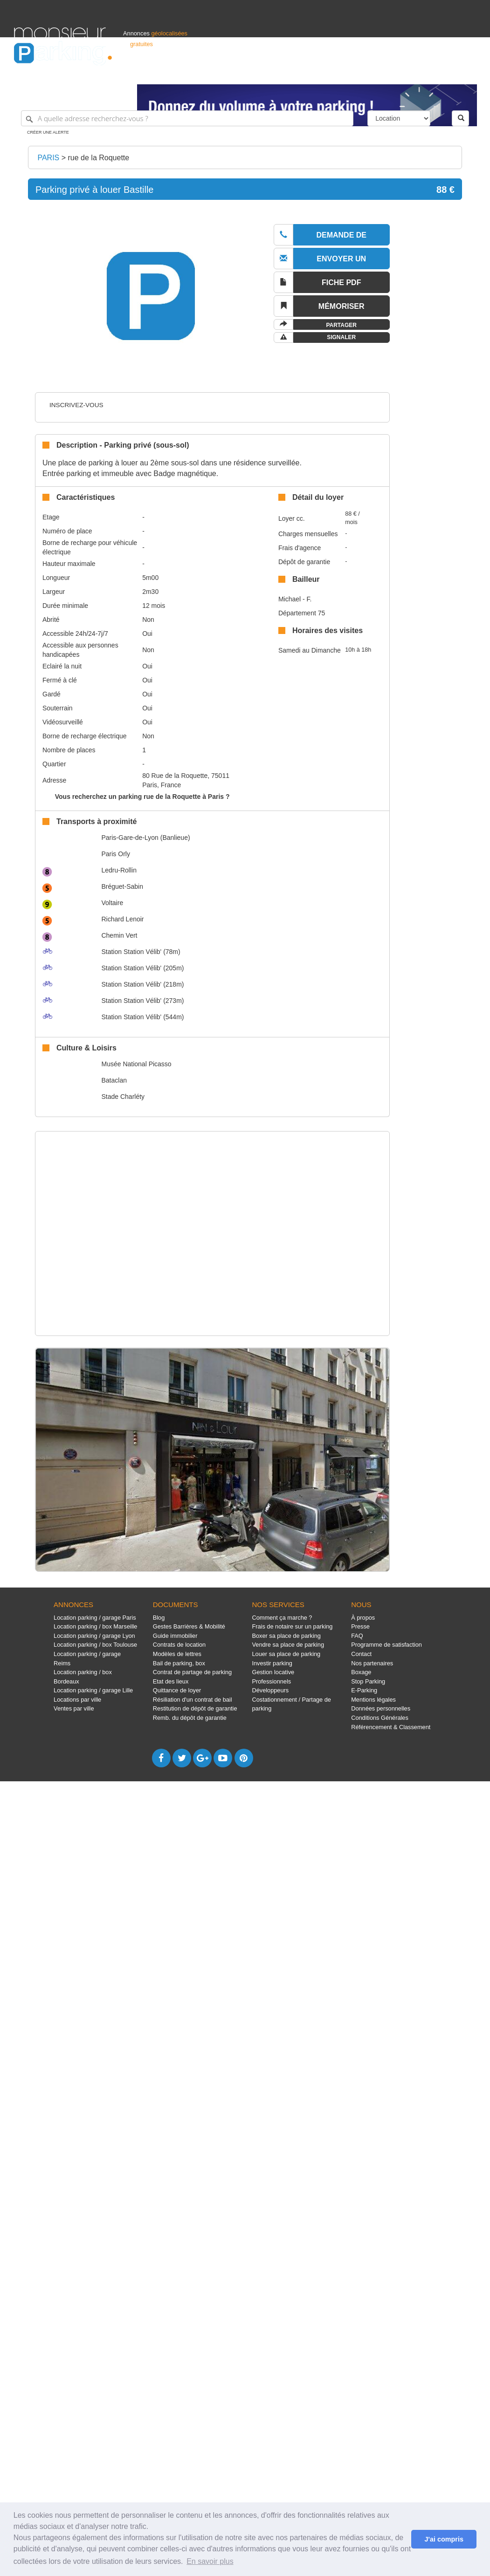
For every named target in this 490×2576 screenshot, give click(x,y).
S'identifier (360, 72)
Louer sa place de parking (286, 1653)
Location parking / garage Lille (93, 1690)
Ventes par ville (74, 1708)
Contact (361, 1653)
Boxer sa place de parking (286, 1635)
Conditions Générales (379, 1717)
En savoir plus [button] (210, 2561)
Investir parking (272, 1663)
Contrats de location (179, 1644)
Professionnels (322, 72)
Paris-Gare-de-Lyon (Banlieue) (145, 837)
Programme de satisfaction (386, 1644)
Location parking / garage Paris (95, 1617)
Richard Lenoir (122, 919)
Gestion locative (273, 1672)
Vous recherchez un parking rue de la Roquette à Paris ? (142, 796)
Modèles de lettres (177, 1653)
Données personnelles (380, 1708)
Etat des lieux (171, 1681)
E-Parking (364, 1690)
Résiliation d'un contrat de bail (192, 1699)
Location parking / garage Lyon (94, 1635)
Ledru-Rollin (118, 870)
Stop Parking (368, 1681)
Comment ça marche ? (282, 1617)
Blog (159, 1617)
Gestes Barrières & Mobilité (189, 1626)
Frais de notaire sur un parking (292, 1626)
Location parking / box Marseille (95, 1626)
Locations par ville (77, 1699)
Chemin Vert (119, 935)
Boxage (361, 1672)
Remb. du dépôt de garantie (190, 1717)
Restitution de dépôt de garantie (195, 1708)
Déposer (390, 72)
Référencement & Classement (390, 1727)
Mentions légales (373, 1699)
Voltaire (112, 902)
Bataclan (113, 1080)
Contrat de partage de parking (192, 1672)
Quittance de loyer (177, 1690)
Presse (360, 1626)
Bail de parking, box (179, 1663)
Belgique (441, 72)
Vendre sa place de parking (288, 1644)
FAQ (357, 1635)
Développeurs (270, 1690)
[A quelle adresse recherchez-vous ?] (187, 118)
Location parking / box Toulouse (95, 1644)
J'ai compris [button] (443, 2539)
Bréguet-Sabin (122, 886)
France (416, 72)
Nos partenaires (372, 1663)
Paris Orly (115, 854)
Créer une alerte (48, 132)
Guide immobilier (175, 1635)
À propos (363, 1617)
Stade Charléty (123, 1096)
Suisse (467, 72)
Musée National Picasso (136, 1064)
